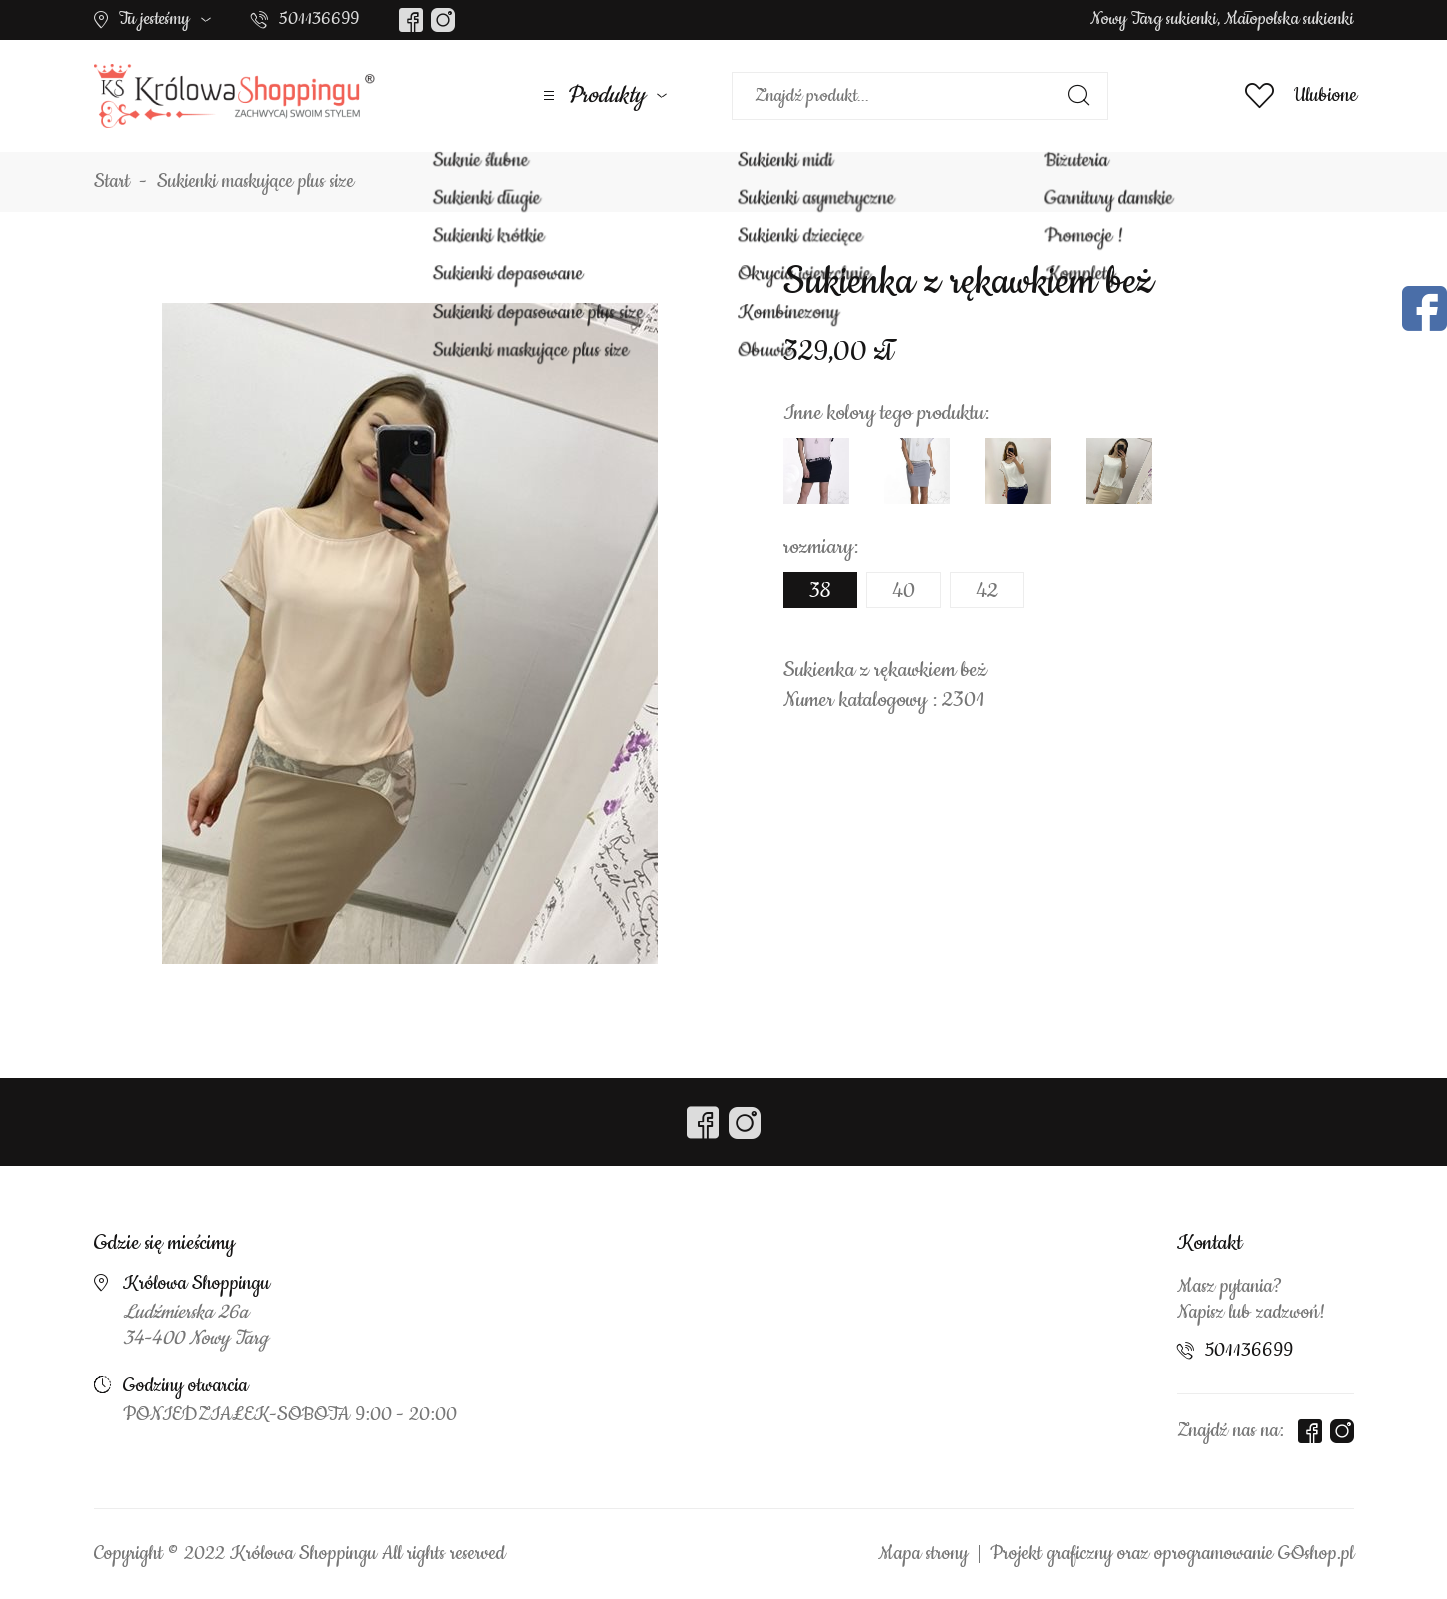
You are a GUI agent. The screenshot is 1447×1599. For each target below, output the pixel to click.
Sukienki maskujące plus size (255, 182)
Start (112, 182)
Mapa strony (923, 1554)
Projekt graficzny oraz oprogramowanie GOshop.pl (1172, 1554)
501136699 (319, 19)
